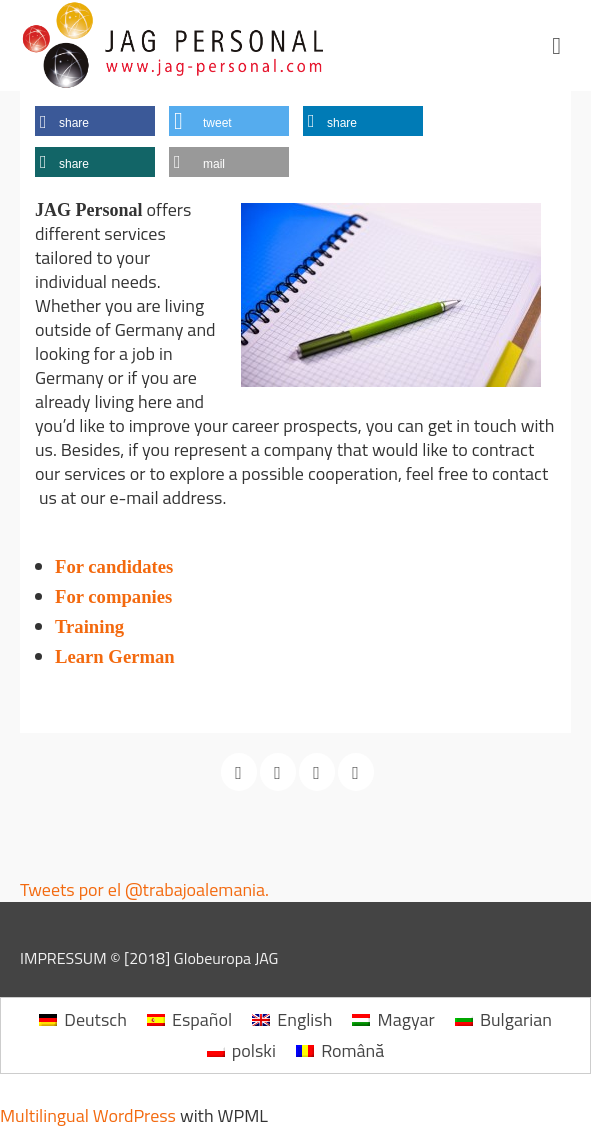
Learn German (115, 656)
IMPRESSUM (63, 958)
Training (157, 626)
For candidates (114, 566)
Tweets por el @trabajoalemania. (144, 889)
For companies (113, 596)
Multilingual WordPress (88, 1115)
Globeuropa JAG (226, 958)
